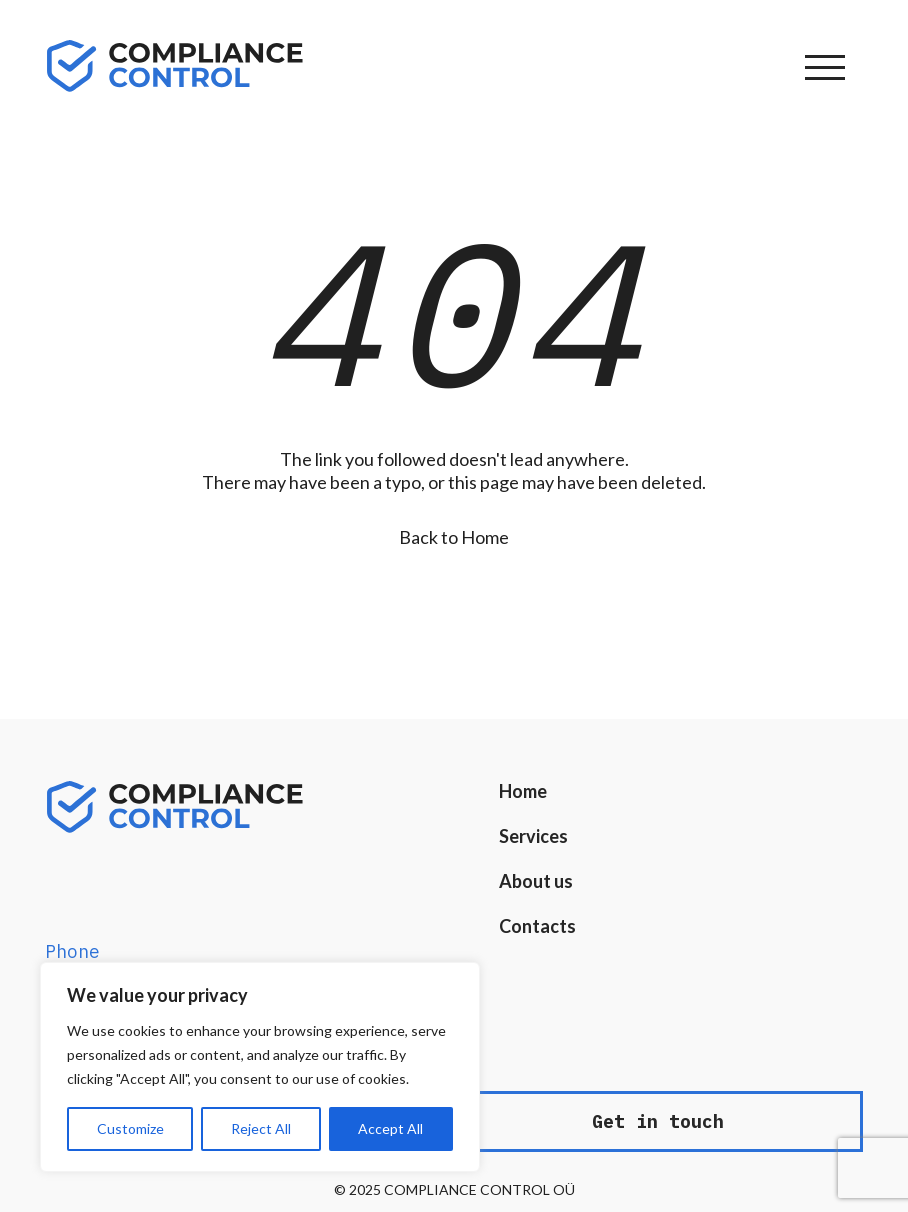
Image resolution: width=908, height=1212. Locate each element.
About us (536, 881)
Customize (130, 1128)
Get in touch (658, 1121)
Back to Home (454, 537)
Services (533, 836)
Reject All (261, 1128)
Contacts (537, 926)
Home (523, 791)
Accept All (390, 1128)
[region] (260, 1067)
